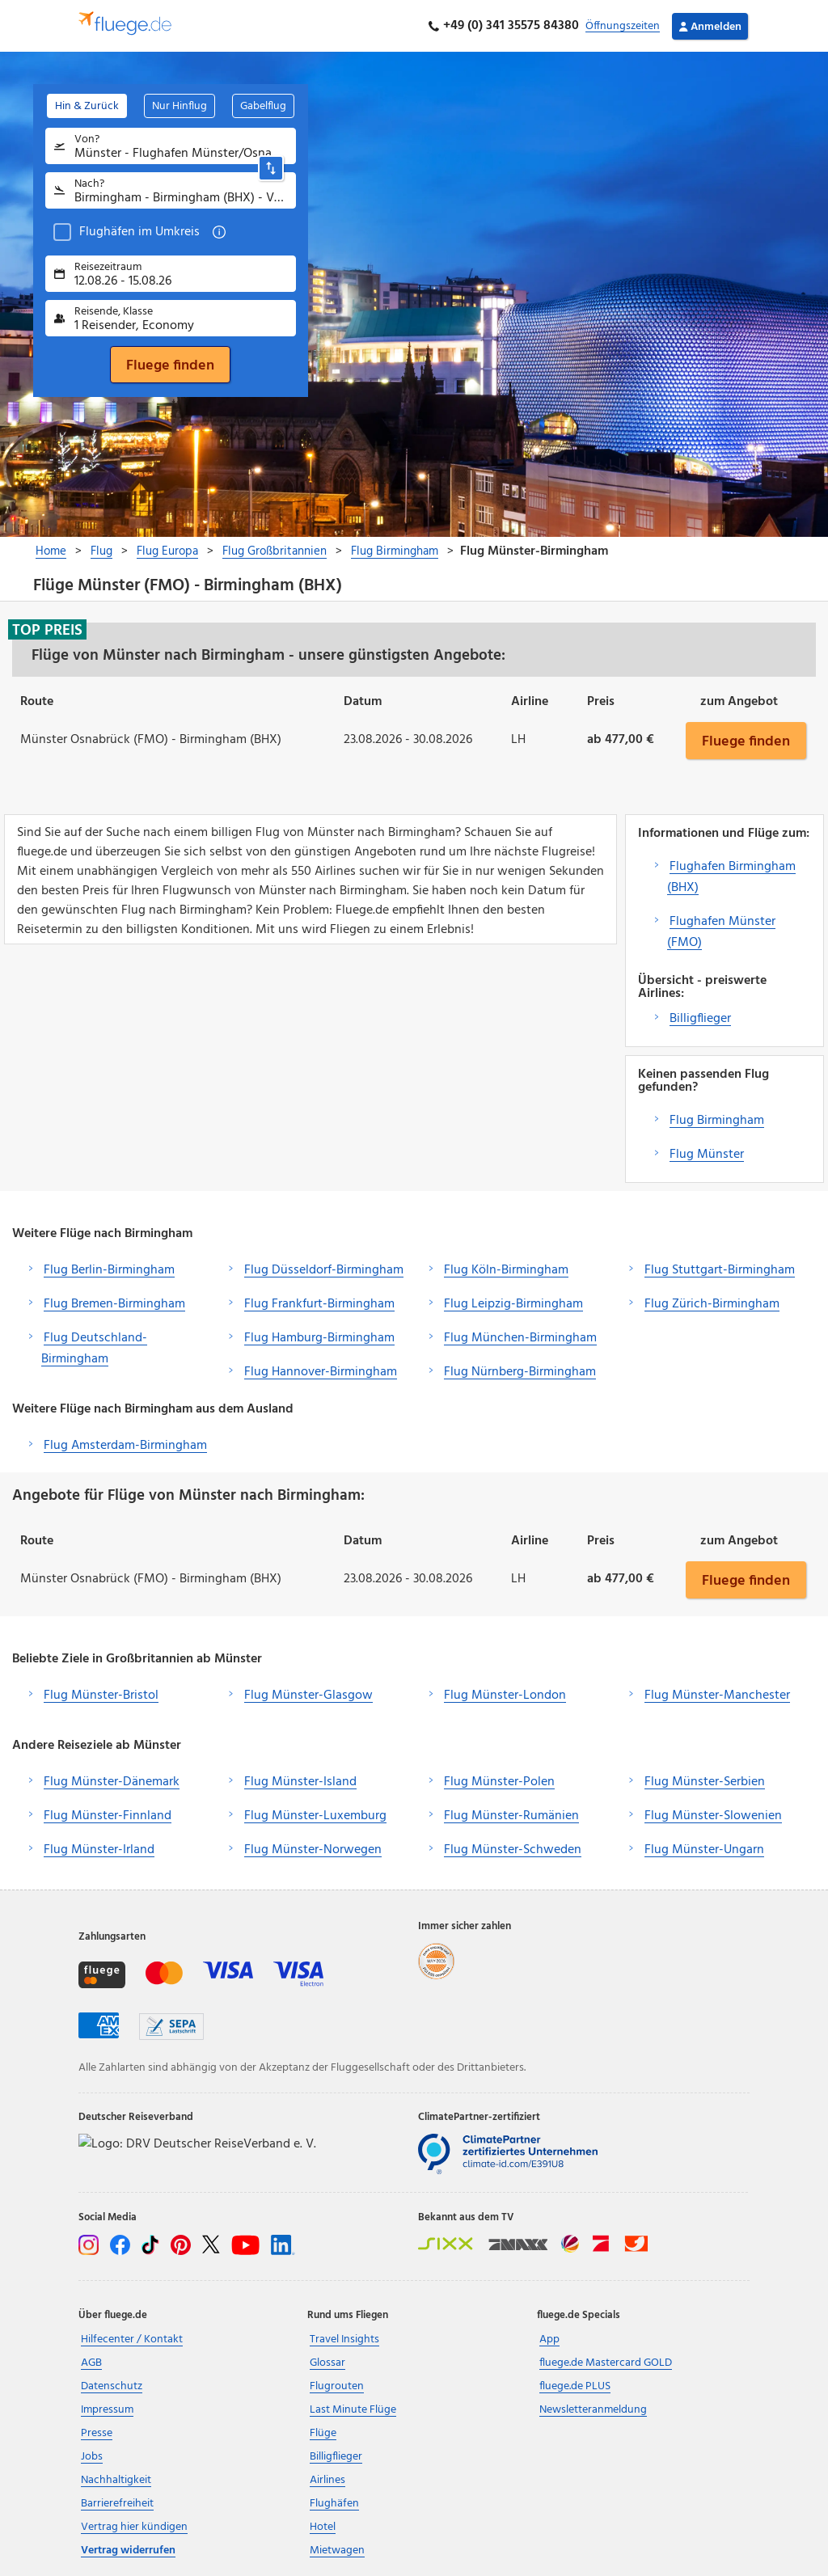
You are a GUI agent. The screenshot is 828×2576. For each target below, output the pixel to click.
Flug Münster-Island (300, 1782)
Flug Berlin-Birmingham (109, 1270)
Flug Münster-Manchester (717, 1695)
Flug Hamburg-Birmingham (319, 1338)
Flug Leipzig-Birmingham (513, 1304)
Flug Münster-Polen (499, 1782)
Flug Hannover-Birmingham (320, 1372)
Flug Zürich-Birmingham (711, 1304)
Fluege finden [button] (746, 740)
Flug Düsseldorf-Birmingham (323, 1270)
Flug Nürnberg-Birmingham (520, 1372)
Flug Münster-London (505, 1695)
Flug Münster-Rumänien (511, 1815)
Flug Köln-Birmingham (506, 1270)
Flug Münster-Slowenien (713, 1815)
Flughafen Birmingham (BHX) (731, 877)
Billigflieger (700, 1018)
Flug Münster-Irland (99, 1849)
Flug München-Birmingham (520, 1338)
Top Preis (47, 629)
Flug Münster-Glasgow (308, 1695)
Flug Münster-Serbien (704, 1782)
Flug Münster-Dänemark (112, 1782)
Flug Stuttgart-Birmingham (719, 1270)
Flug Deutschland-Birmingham (94, 1349)
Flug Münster (707, 1154)
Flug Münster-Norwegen (313, 1849)
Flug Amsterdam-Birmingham (125, 1445)
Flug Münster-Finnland (107, 1815)
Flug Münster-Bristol (101, 1695)
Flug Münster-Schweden (512, 1849)
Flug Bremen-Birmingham (114, 1304)
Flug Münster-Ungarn (704, 1849)
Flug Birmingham (717, 1120)
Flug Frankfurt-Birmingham (319, 1304)
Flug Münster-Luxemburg (315, 1815)
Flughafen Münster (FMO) (721, 932)
